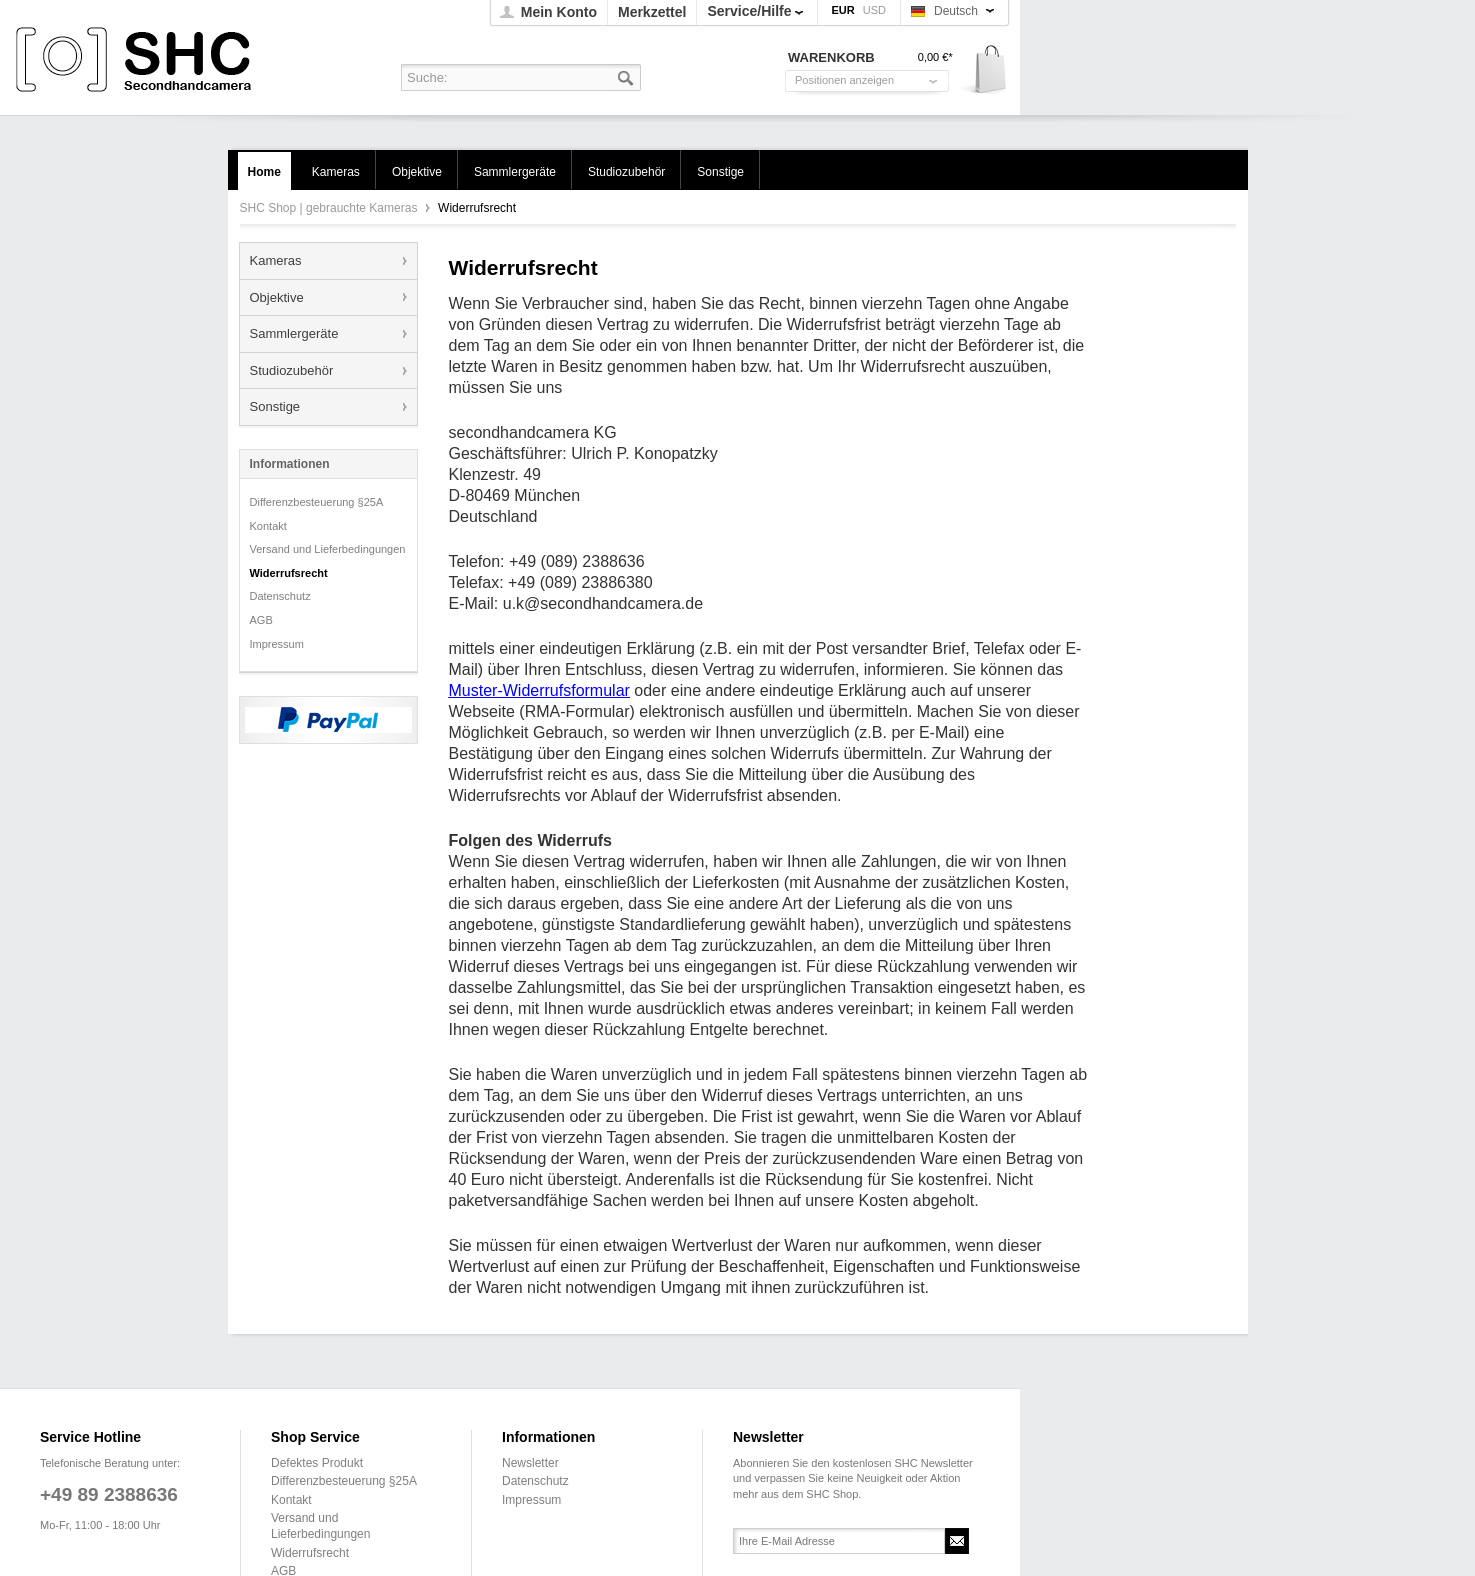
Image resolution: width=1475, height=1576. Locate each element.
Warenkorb (983, 70)
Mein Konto (559, 12)
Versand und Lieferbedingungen (328, 549)
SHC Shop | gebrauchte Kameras (136, 60)
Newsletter (530, 1463)
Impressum (277, 644)
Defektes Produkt (317, 1463)
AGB (261, 620)
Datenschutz (280, 596)
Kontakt (268, 526)
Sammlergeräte (294, 333)
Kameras (276, 260)
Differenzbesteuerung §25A (317, 502)
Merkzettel (652, 12)
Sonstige (275, 406)
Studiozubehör (292, 370)
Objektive (277, 297)
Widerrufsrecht (289, 573)
